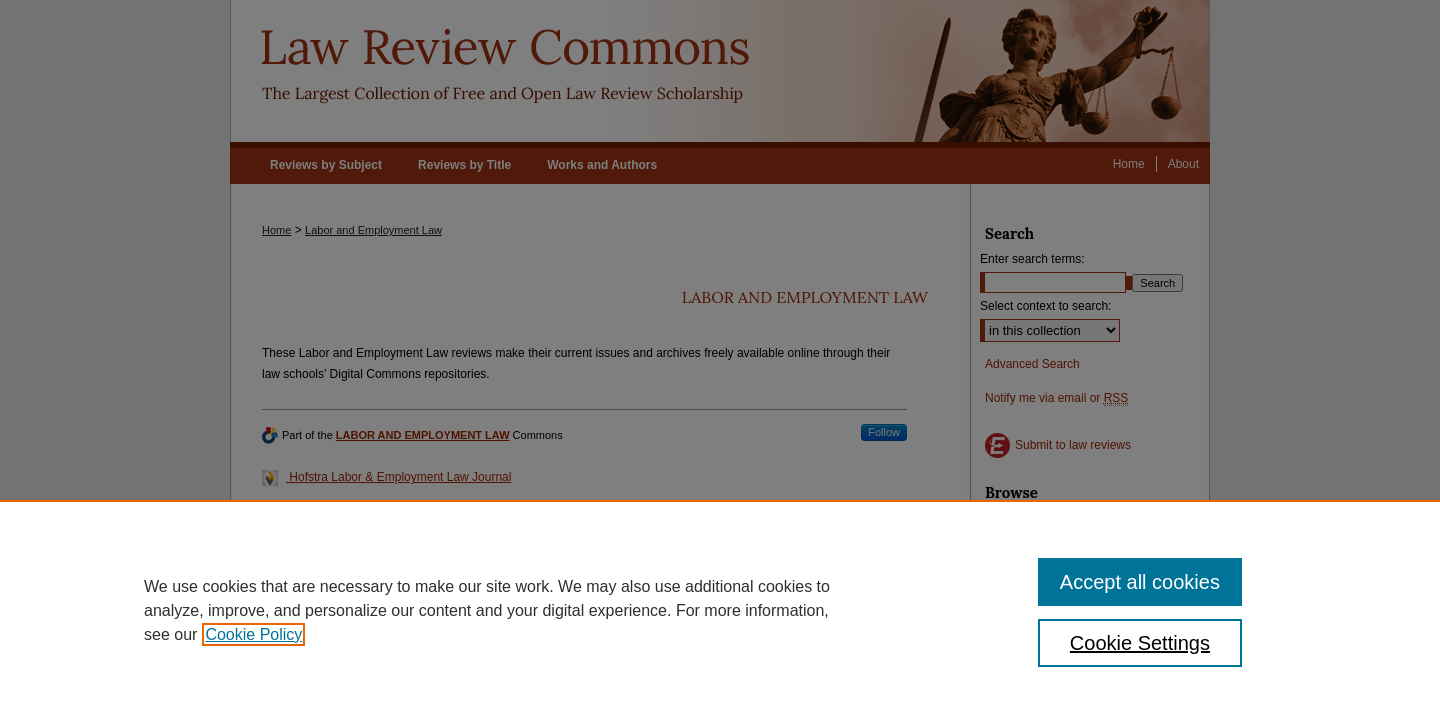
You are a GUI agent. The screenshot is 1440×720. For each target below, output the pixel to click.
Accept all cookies (1140, 582)
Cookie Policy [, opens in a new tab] (253, 634)
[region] (720, 610)
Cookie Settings (1140, 643)
